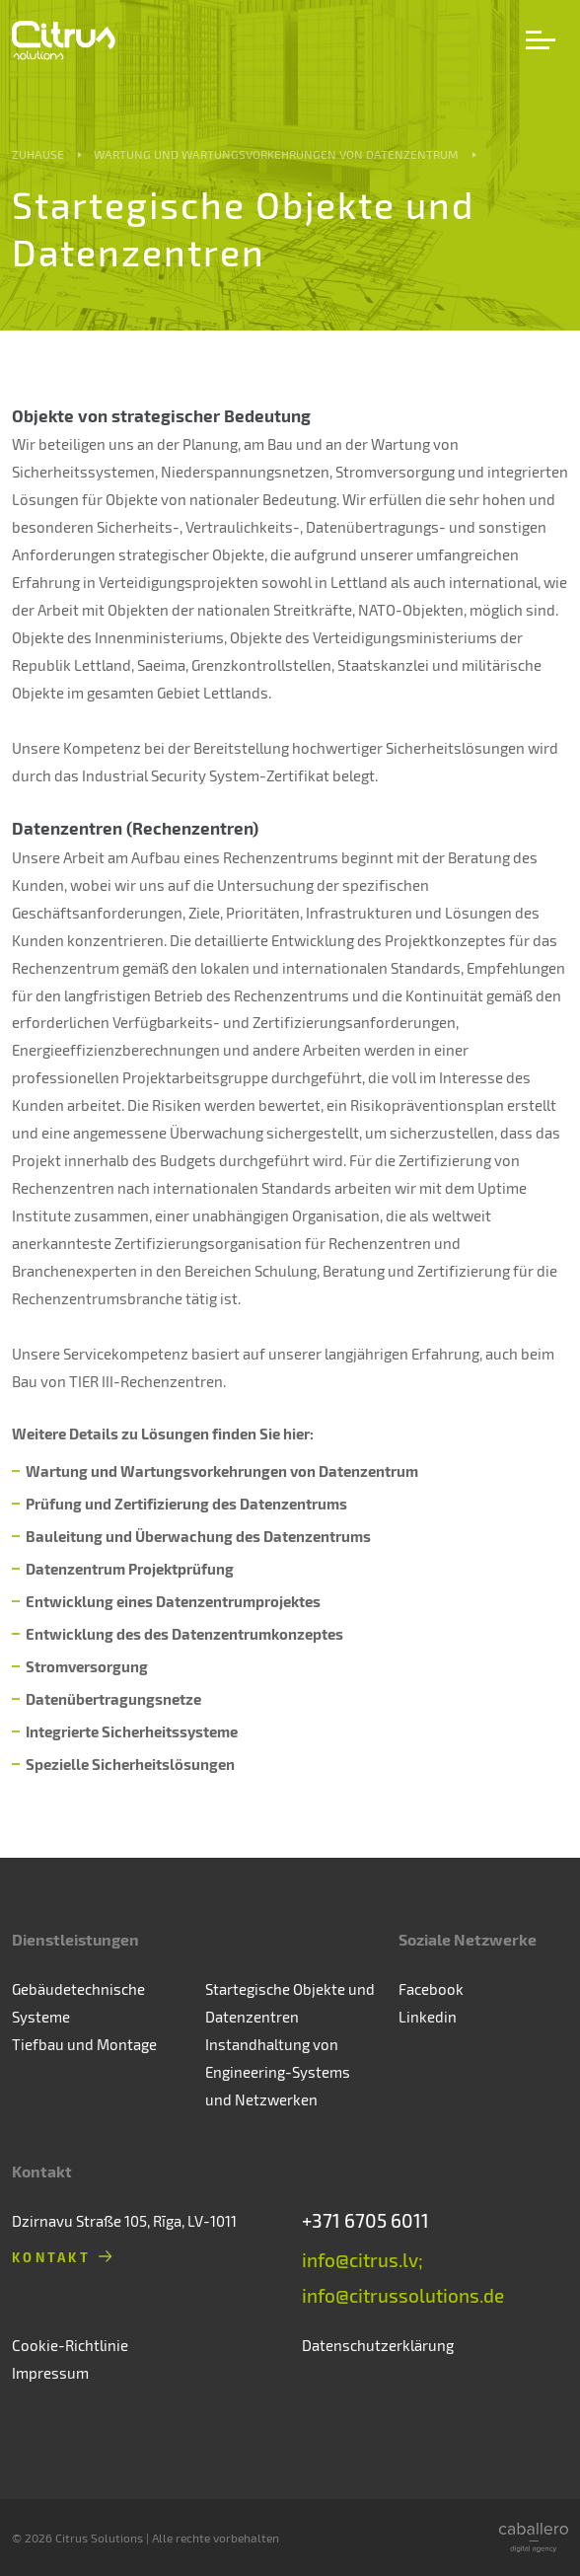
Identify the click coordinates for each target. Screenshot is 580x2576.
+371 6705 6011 (365, 2220)
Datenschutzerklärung (378, 2345)
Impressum (50, 2373)
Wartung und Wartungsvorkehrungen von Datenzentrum (276, 154)
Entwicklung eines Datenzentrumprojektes (173, 1601)
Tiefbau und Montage (84, 2044)
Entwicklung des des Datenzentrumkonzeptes (184, 1634)
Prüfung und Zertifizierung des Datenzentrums (186, 1503)
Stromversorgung (87, 1666)
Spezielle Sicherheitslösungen (130, 1764)
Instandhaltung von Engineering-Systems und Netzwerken (277, 2071)
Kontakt (51, 2256)
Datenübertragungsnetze (113, 1699)
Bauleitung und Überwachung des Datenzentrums (198, 1536)
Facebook (431, 1989)
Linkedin (428, 2016)
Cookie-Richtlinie (70, 2345)
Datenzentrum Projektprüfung (130, 1569)
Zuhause (38, 154)
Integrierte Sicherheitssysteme (132, 1731)
